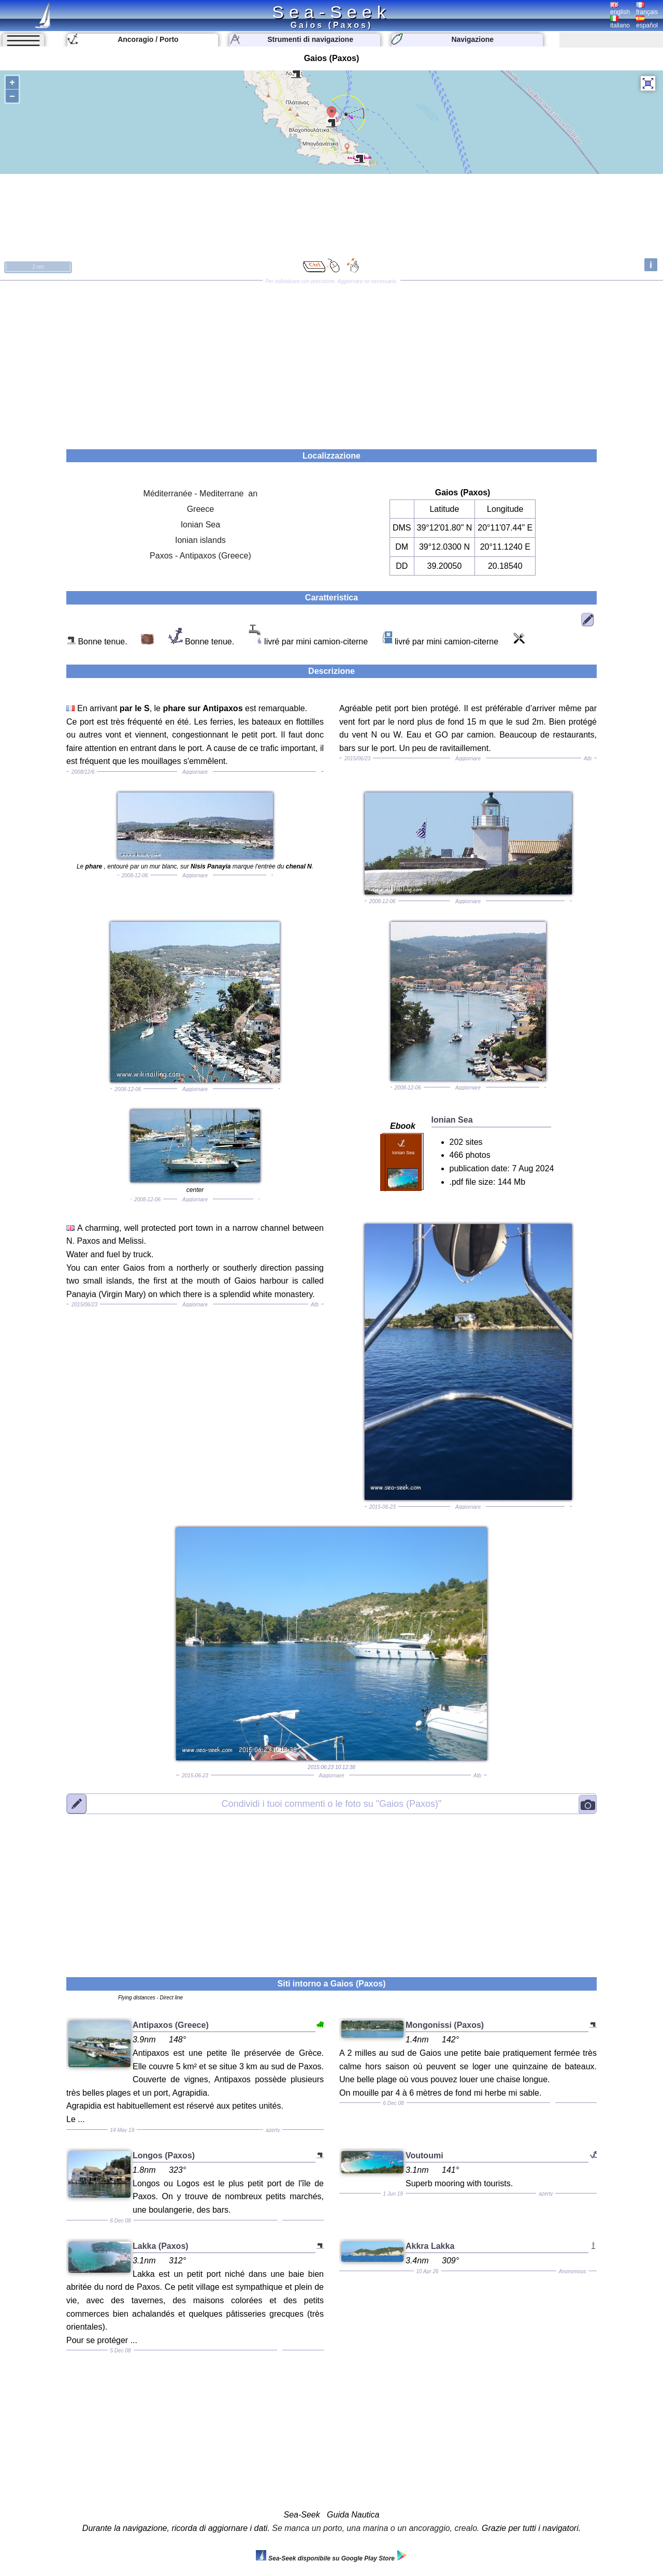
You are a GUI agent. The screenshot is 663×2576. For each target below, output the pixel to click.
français (647, 9)
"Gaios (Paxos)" (332, 1804)
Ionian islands (200, 540)
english (620, 9)
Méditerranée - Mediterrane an (200, 493)
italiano (620, 22)
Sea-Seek (331, 12)
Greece (200, 509)
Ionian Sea (201, 524)
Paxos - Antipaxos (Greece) (200, 555)
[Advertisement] (331, 361)
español (647, 22)
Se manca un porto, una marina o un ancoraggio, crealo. (375, 2528)
